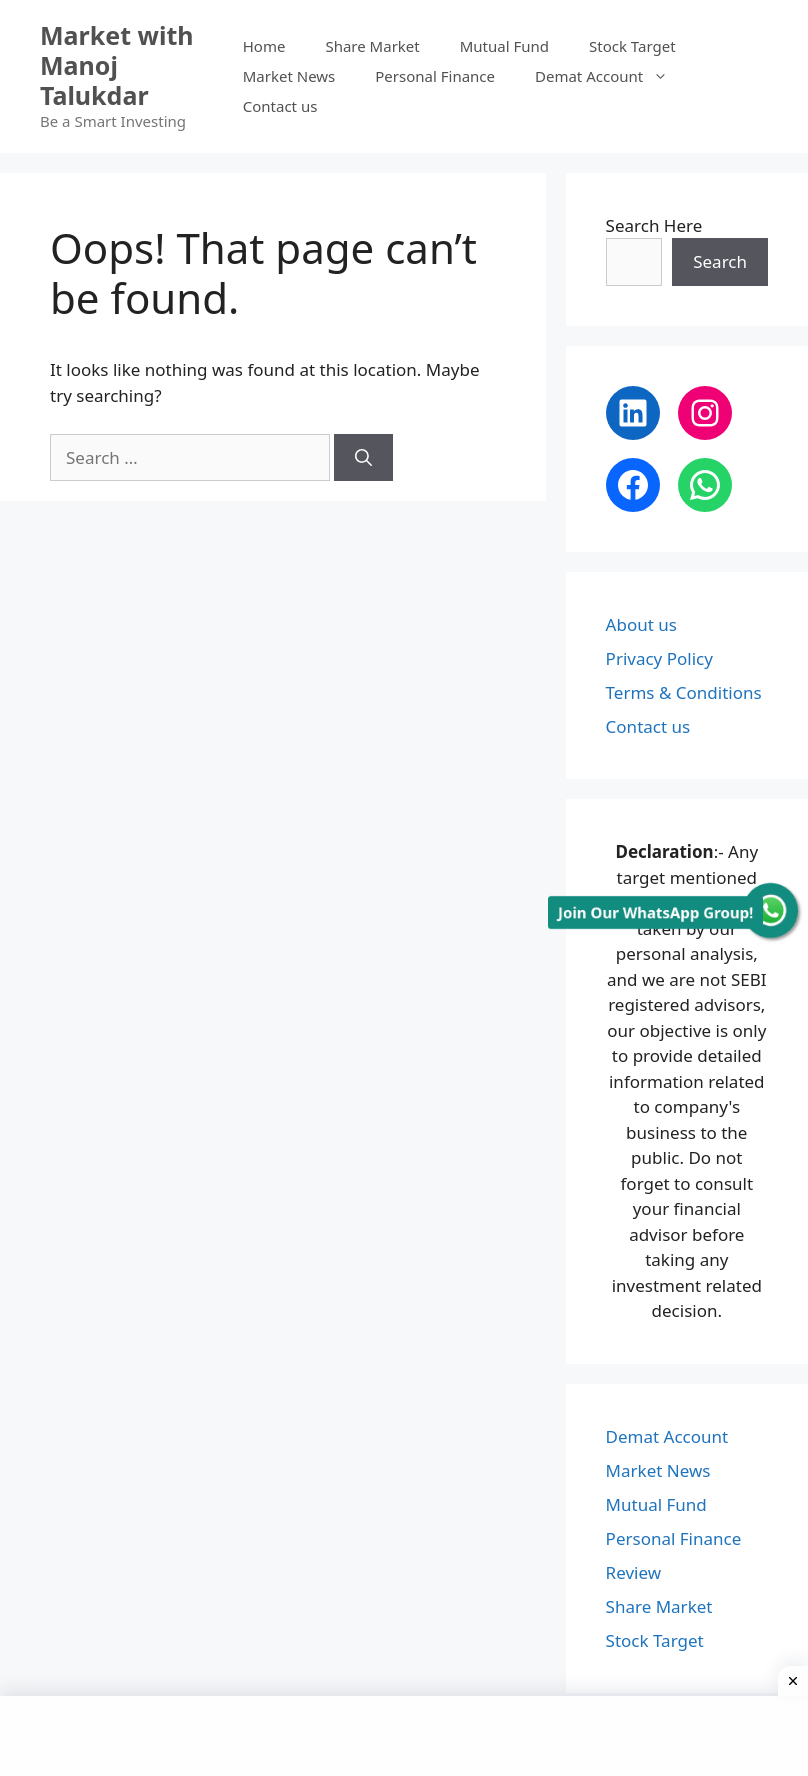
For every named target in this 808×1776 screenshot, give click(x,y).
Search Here (654, 225)
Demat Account (611, 76)
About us (641, 624)
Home (264, 46)
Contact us (280, 106)
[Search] (363, 458)
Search (720, 261)
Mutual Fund (504, 46)
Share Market (372, 46)
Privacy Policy (659, 658)
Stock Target (632, 46)
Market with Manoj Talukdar (116, 65)
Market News (289, 76)
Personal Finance (435, 76)
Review (633, 1572)
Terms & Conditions (684, 692)
